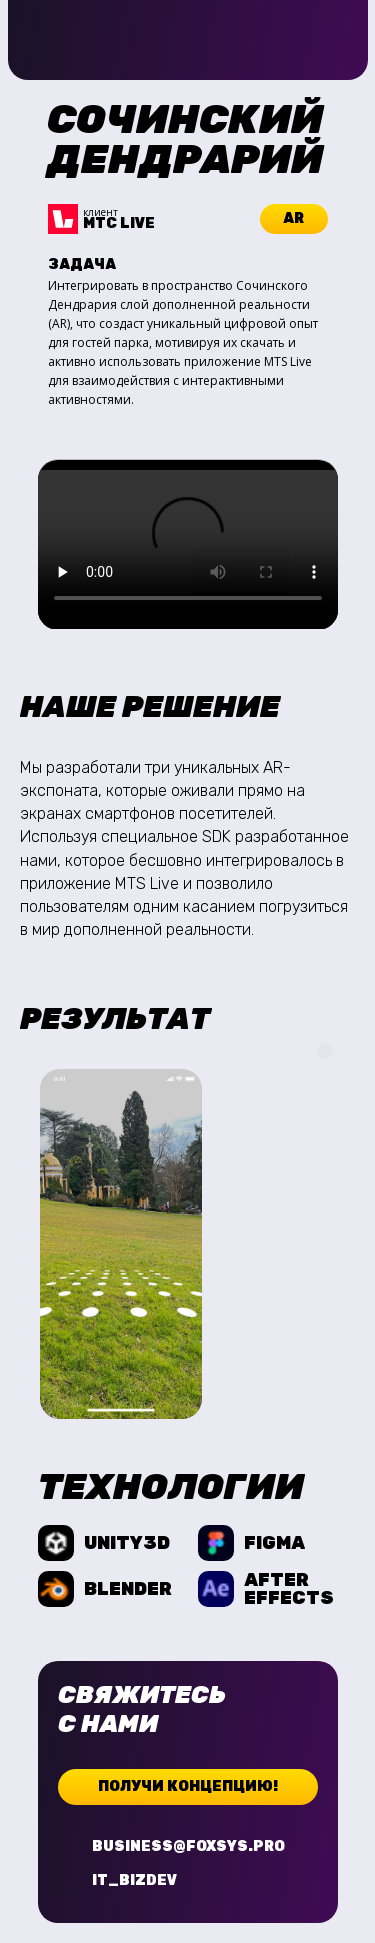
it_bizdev (134, 1880)
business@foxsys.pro (188, 1846)
